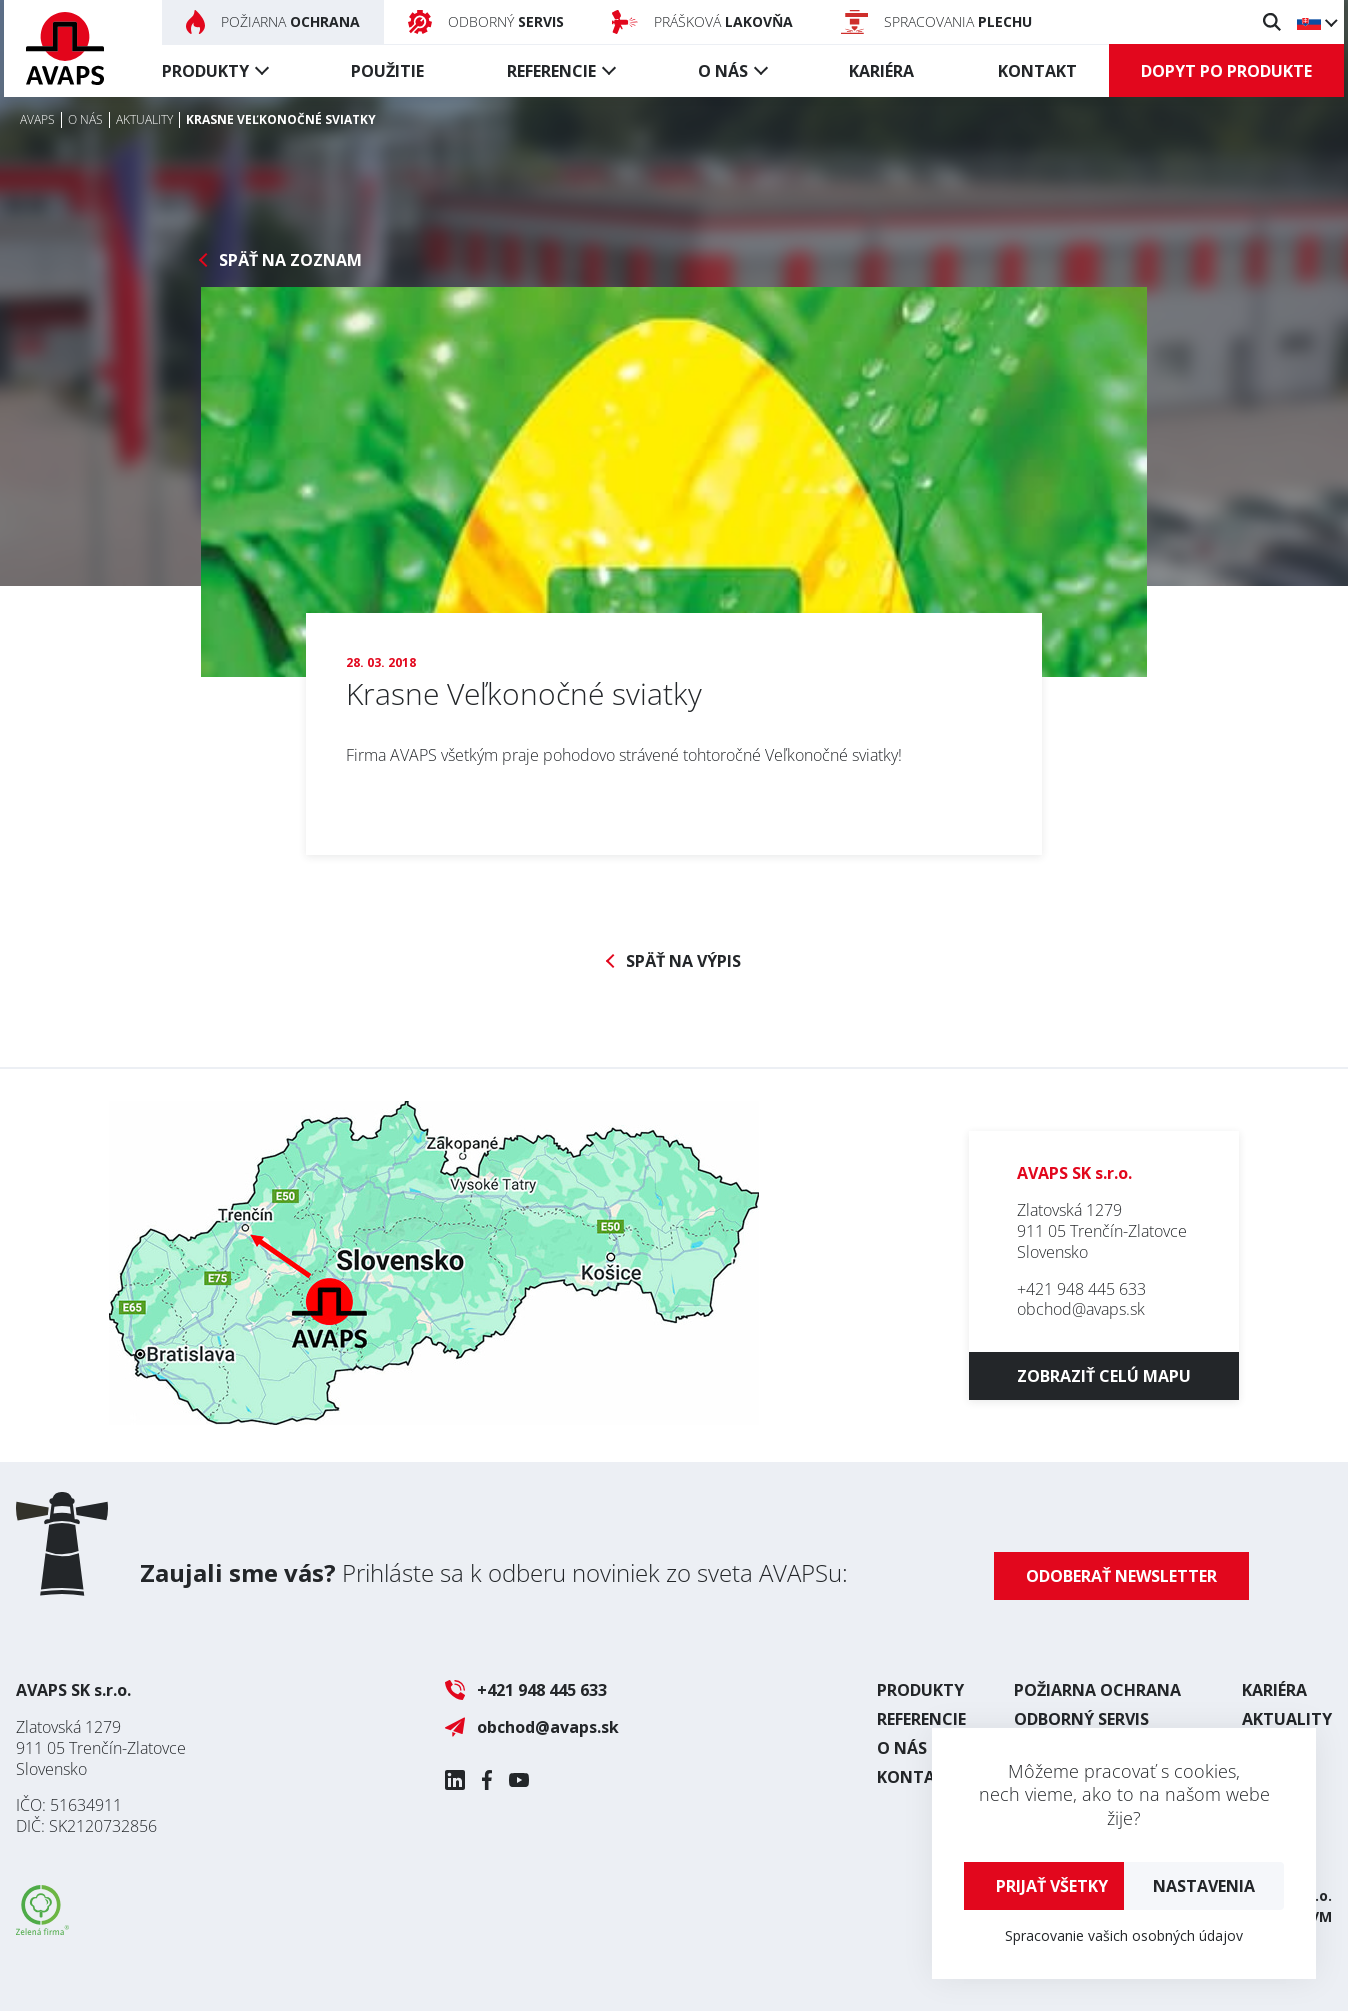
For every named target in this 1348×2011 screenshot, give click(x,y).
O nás (723, 71)
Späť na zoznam (290, 260)
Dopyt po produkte (1226, 71)
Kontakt (1037, 71)
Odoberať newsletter (1121, 1576)
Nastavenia (1204, 1886)
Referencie (551, 71)
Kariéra (881, 71)
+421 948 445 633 (1081, 1289)
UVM (1316, 1916)
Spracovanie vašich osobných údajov (1124, 1935)
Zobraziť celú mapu (1104, 1376)
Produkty (205, 71)
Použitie (387, 71)
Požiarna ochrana (1097, 1690)
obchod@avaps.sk (1081, 1309)
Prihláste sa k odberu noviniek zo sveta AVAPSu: (494, 1572)
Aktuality (1287, 1719)
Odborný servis (1081, 1719)
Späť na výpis (683, 961)
